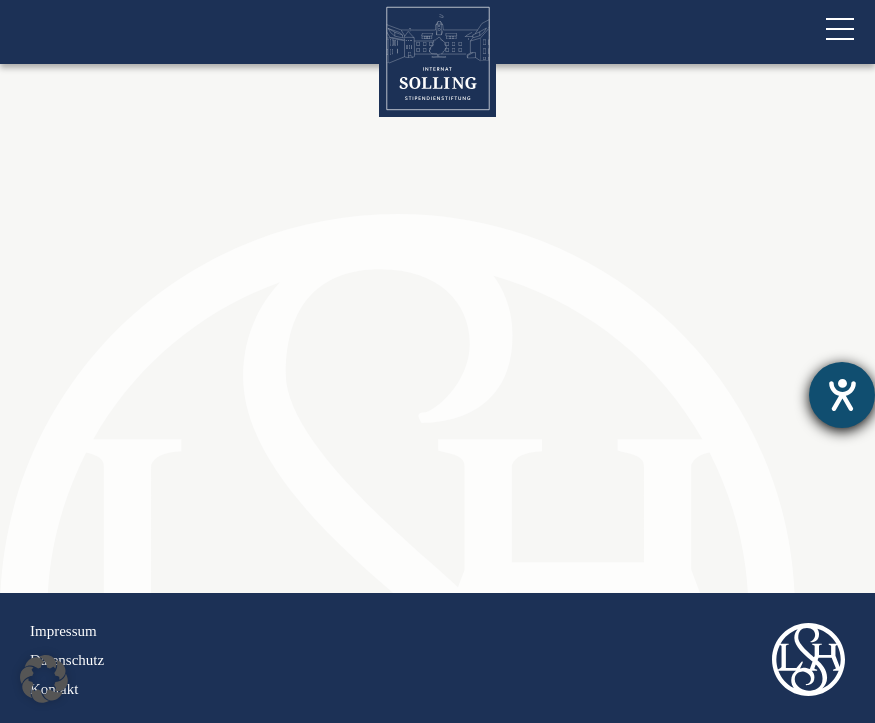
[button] (44, 679)
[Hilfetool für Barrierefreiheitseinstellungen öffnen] (842, 395)
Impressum (63, 631)
